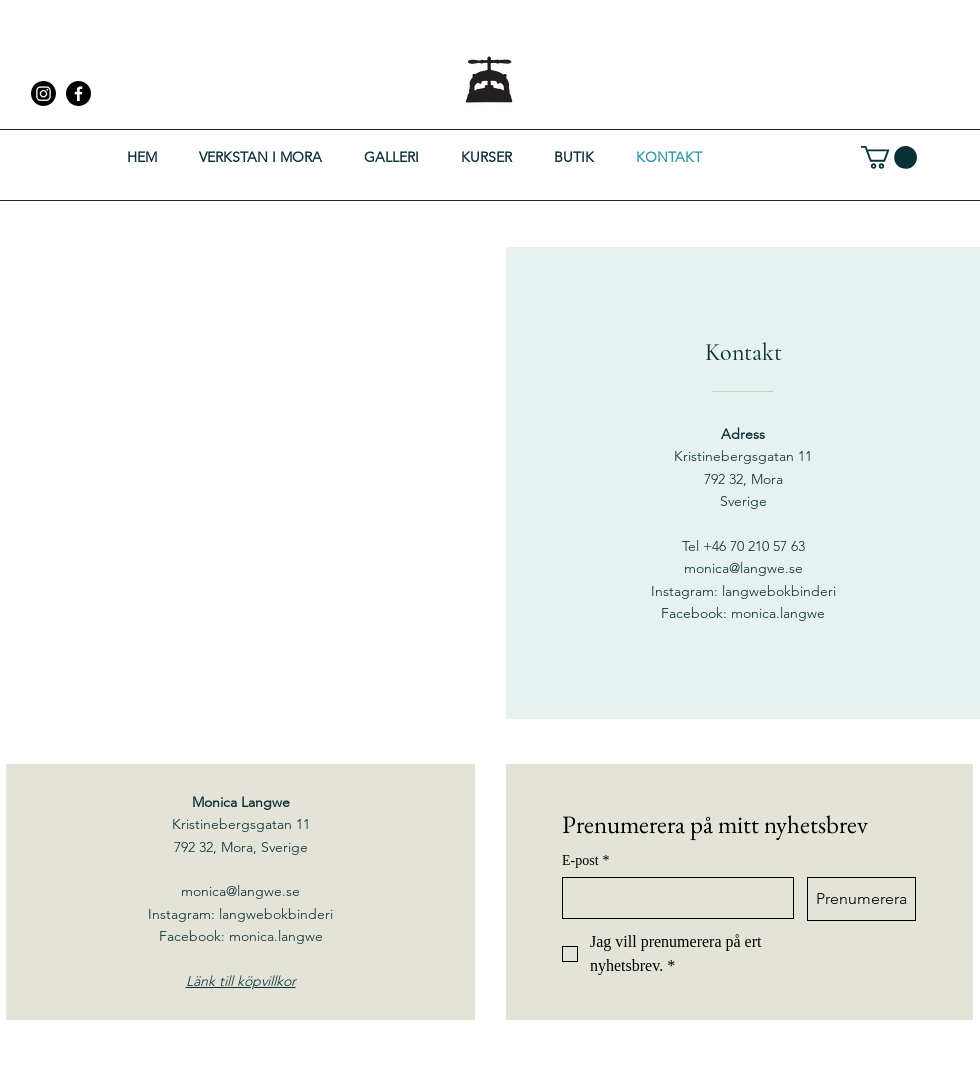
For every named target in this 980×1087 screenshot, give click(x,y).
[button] (889, 157)
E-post (586, 860)
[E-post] (672, 898)
